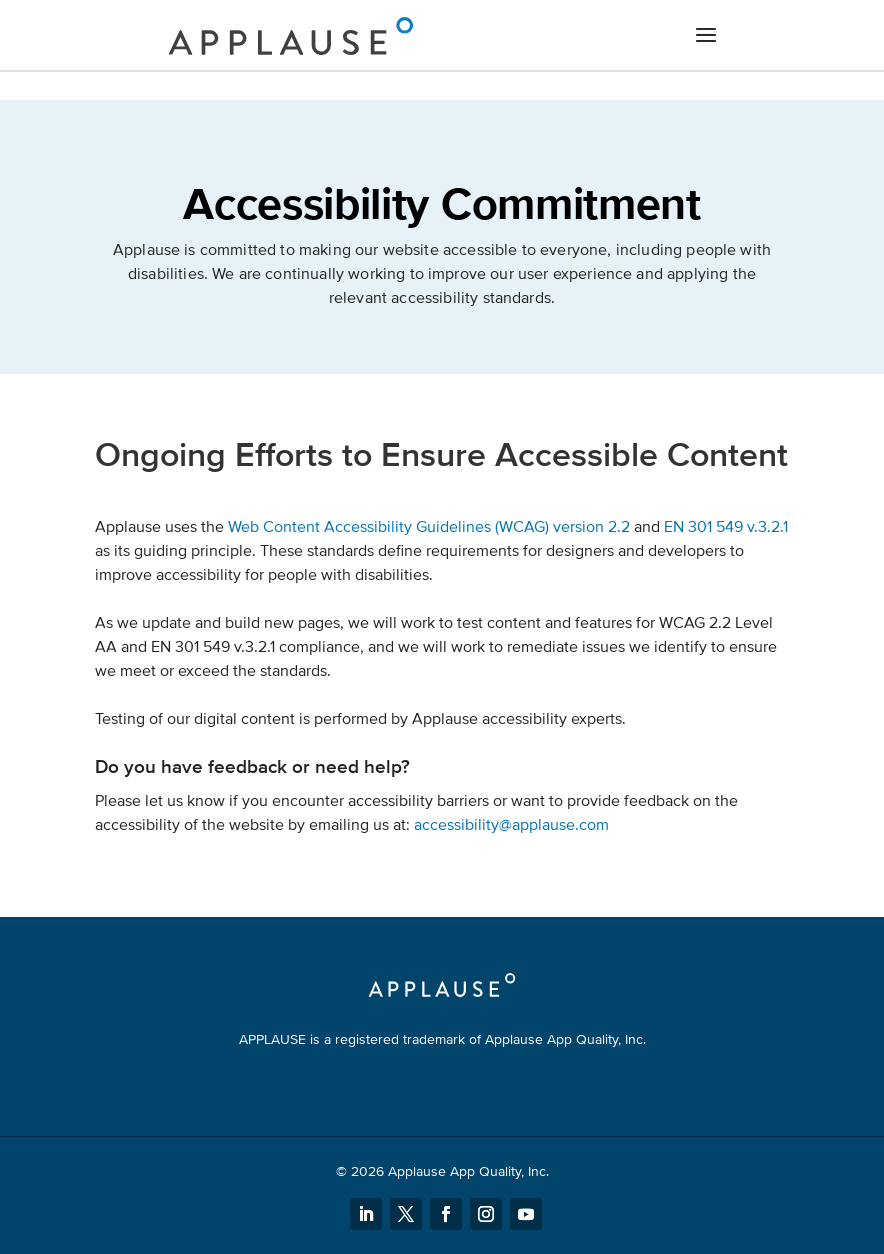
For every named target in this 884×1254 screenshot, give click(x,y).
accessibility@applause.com (511, 825)
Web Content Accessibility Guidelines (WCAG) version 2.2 (429, 527)
